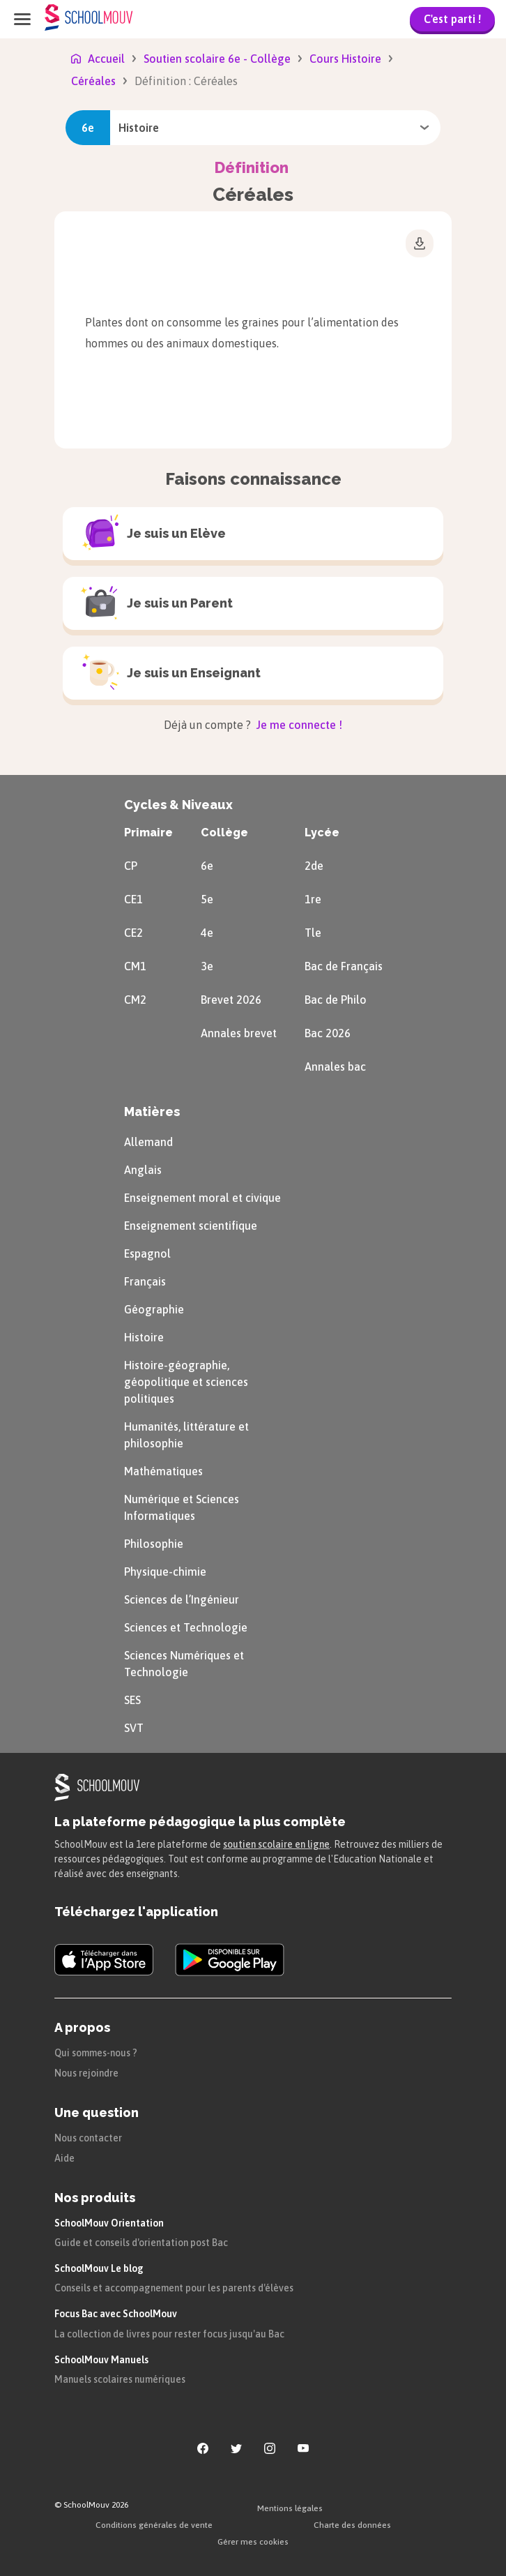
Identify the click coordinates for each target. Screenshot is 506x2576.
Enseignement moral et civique (202, 1197)
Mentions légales (290, 2508)
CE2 (133, 932)
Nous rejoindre (86, 2073)
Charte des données (352, 2525)
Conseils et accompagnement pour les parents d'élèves (173, 2287)
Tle (313, 932)
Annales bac (335, 1066)
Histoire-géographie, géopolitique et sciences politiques (186, 1382)
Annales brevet (239, 1033)
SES (132, 1700)
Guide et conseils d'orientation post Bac (141, 2242)
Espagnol (147, 1253)
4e (207, 932)
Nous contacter (88, 2138)
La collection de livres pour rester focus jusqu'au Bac (169, 2334)
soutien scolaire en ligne (276, 1844)
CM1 (135, 966)
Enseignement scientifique (190, 1225)
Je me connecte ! (298, 724)
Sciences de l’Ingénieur (181, 1599)
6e (207, 865)
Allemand (148, 1142)
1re (313, 899)
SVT (134, 1728)
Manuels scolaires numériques (119, 2379)
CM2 (135, 999)
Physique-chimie (165, 1571)
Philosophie (153, 1543)
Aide (64, 2158)
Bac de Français (344, 966)
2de (314, 865)
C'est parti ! (452, 19)
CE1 (133, 899)
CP (130, 865)
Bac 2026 (328, 1033)
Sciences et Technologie (185, 1627)
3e (207, 966)
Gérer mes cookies (253, 2542)
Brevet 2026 (231, 999)
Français (145, 1281)
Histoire (144, 1337)
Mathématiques (163, 1471)
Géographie (154, 1309)
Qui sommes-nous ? (95, 2052)
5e (207, 899)
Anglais (143, 1169)
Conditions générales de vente (154, 2525)
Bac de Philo (336, 999)
